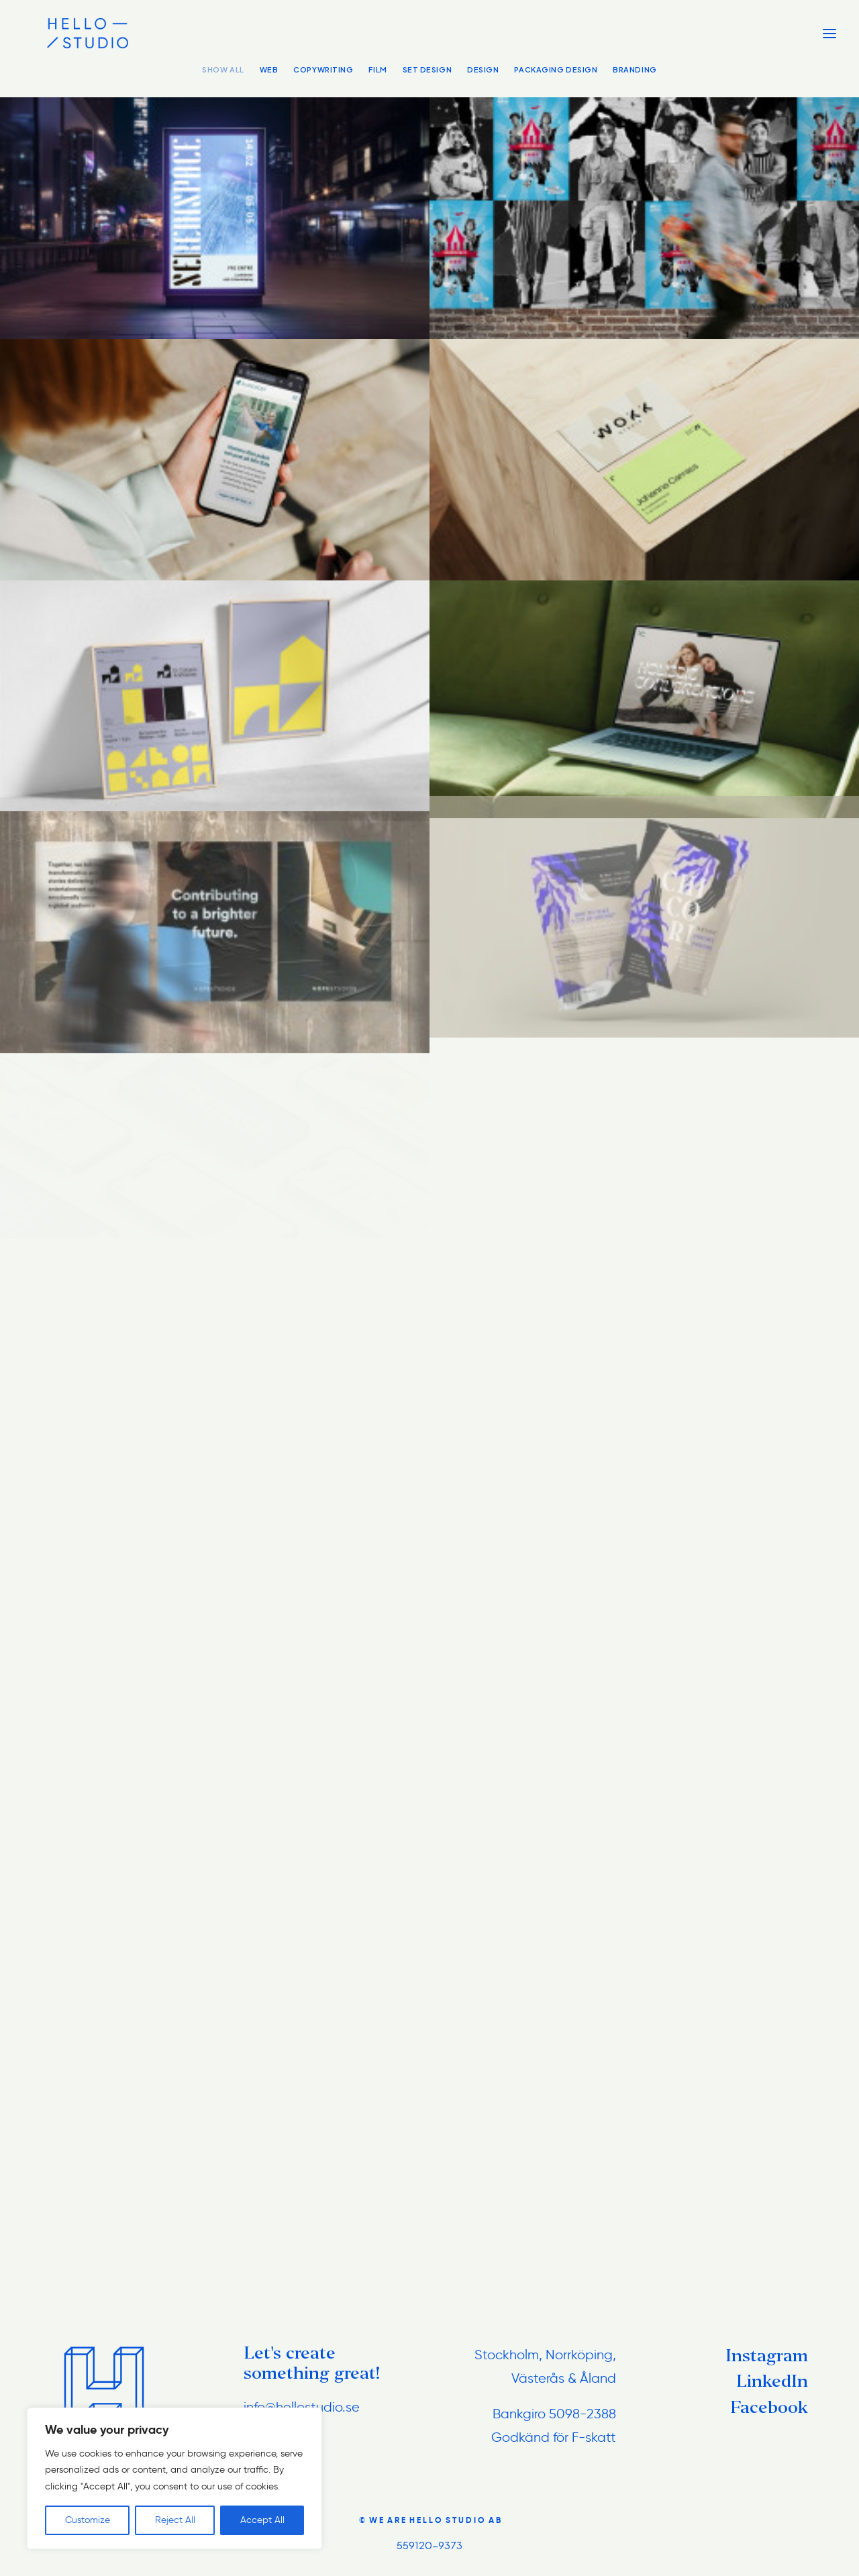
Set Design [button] (427, 69)
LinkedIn (772, 2381)
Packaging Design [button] (555, 69)
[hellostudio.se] (63, 33)
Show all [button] (223, 69)
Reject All (175, 2520)
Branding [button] (634, 69)
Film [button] (377, 69)
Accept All (262, 2520)
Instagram (766, 2356)
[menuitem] (226, 81)
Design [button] (483, 69)
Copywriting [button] (323, 69)
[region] (174, 2479)
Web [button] (269, 69)
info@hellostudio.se (302, 2407)
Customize (87, 2520)
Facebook (769, 2407)
